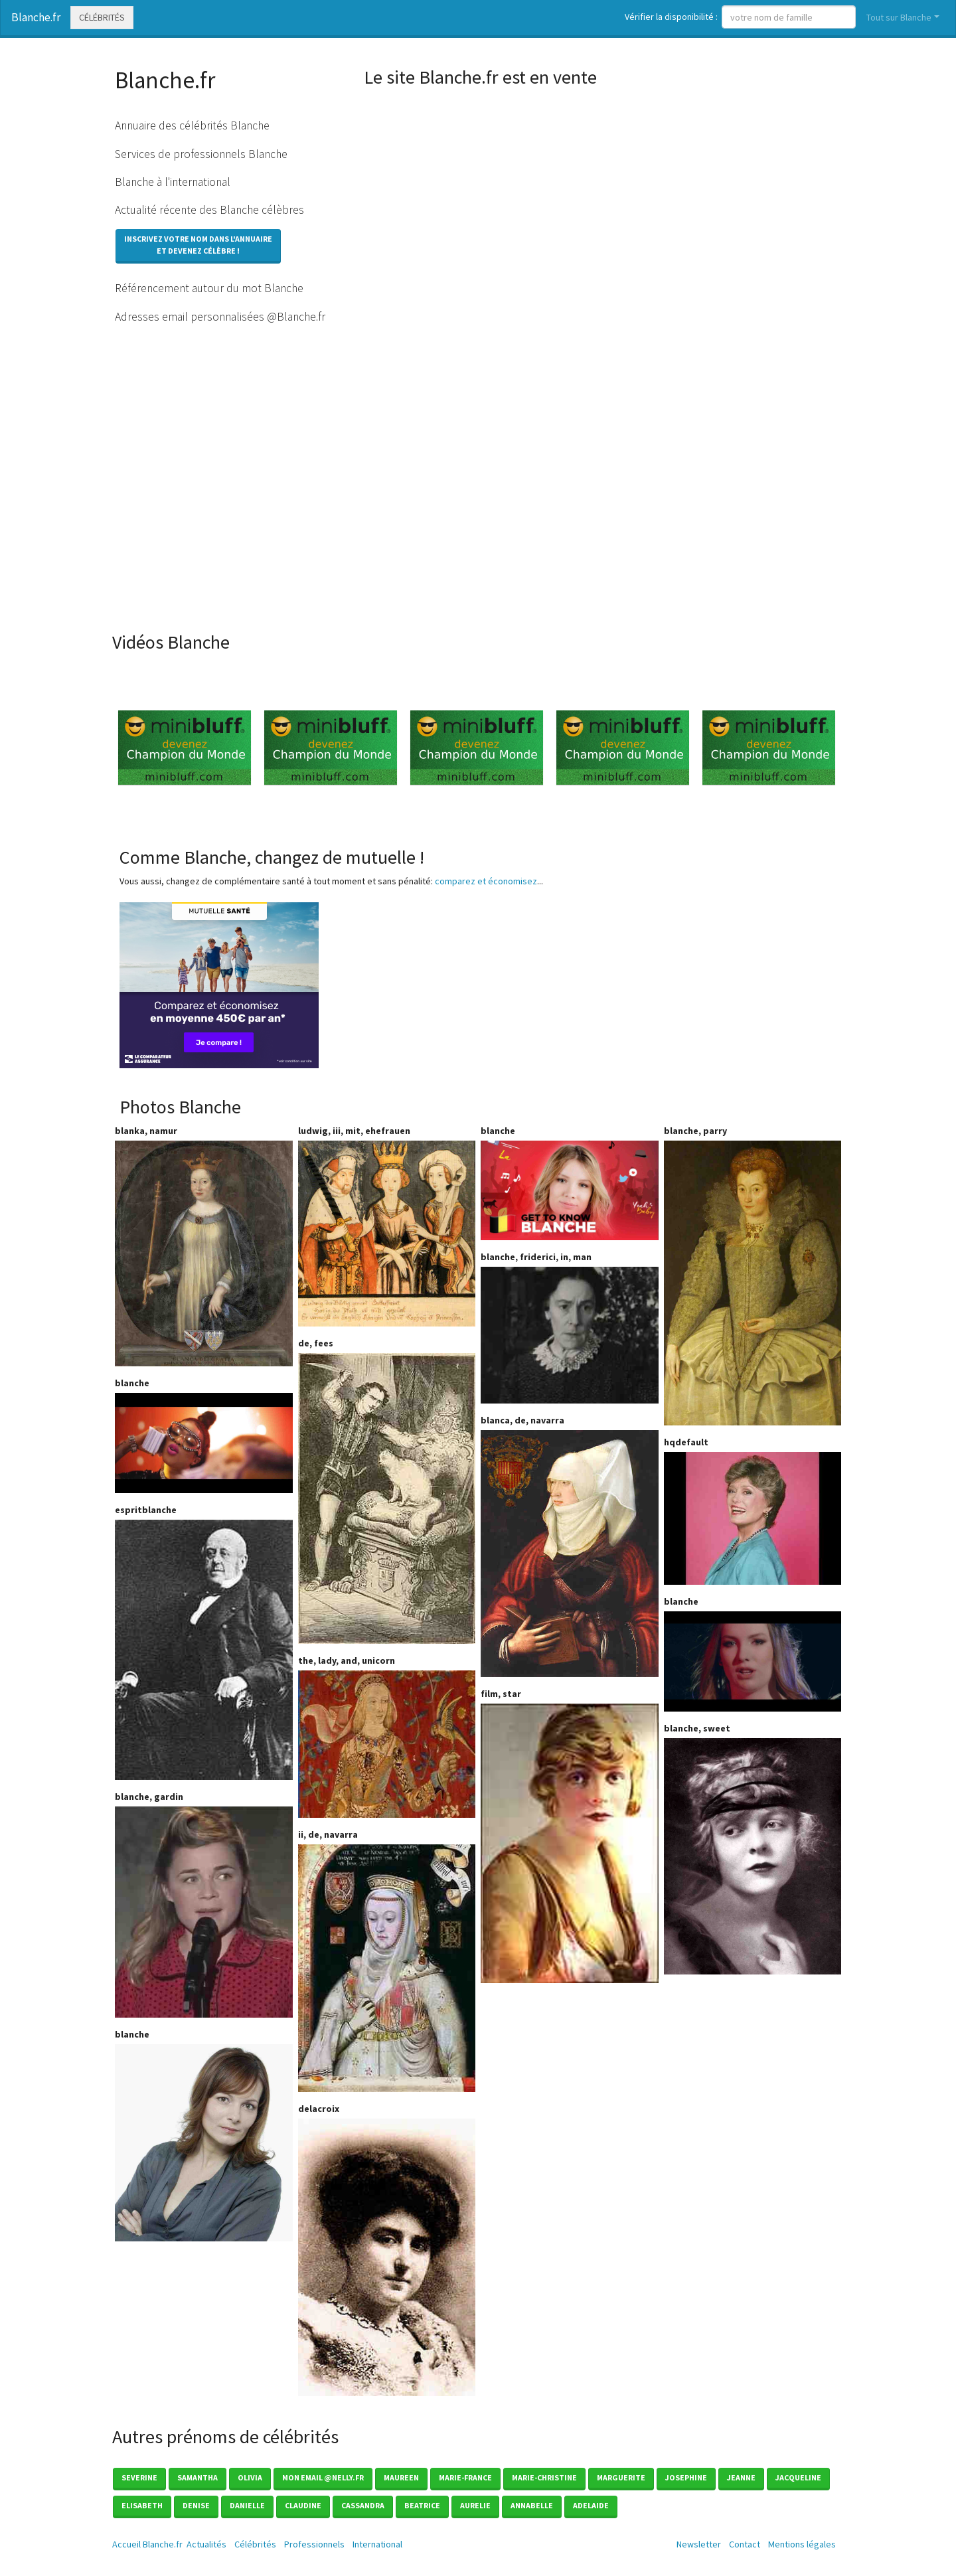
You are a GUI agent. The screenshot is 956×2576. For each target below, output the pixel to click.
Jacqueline (798, 2477)
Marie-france (465, 2477)
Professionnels (314, 2544)
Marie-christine (544, 2477)
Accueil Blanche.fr (147, 2544)
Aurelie (475, 2505)
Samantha (197, 2477)
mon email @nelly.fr (323, 2477)
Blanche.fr (35, 17)
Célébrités (102, 17)
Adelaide (591, 2505)
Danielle (247, 2505)
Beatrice (422, 2505)
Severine (139, 2477)
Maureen (401, 2477)
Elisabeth (142, 2505)
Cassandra (362, 2505)
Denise (196, 2505)
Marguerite (621, 2477)
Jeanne (741, 2477)
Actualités (206, 2544)
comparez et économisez (486, 881)
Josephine (686, 2477)
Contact (744, 2544)
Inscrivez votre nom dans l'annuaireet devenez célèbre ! (198, 245)
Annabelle (532, 2505)
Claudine (303, 2505)
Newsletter (699, 2544)
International (377, 2544)
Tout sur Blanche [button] (898, 17)
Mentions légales (802, 2544)
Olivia (250, 2477)
